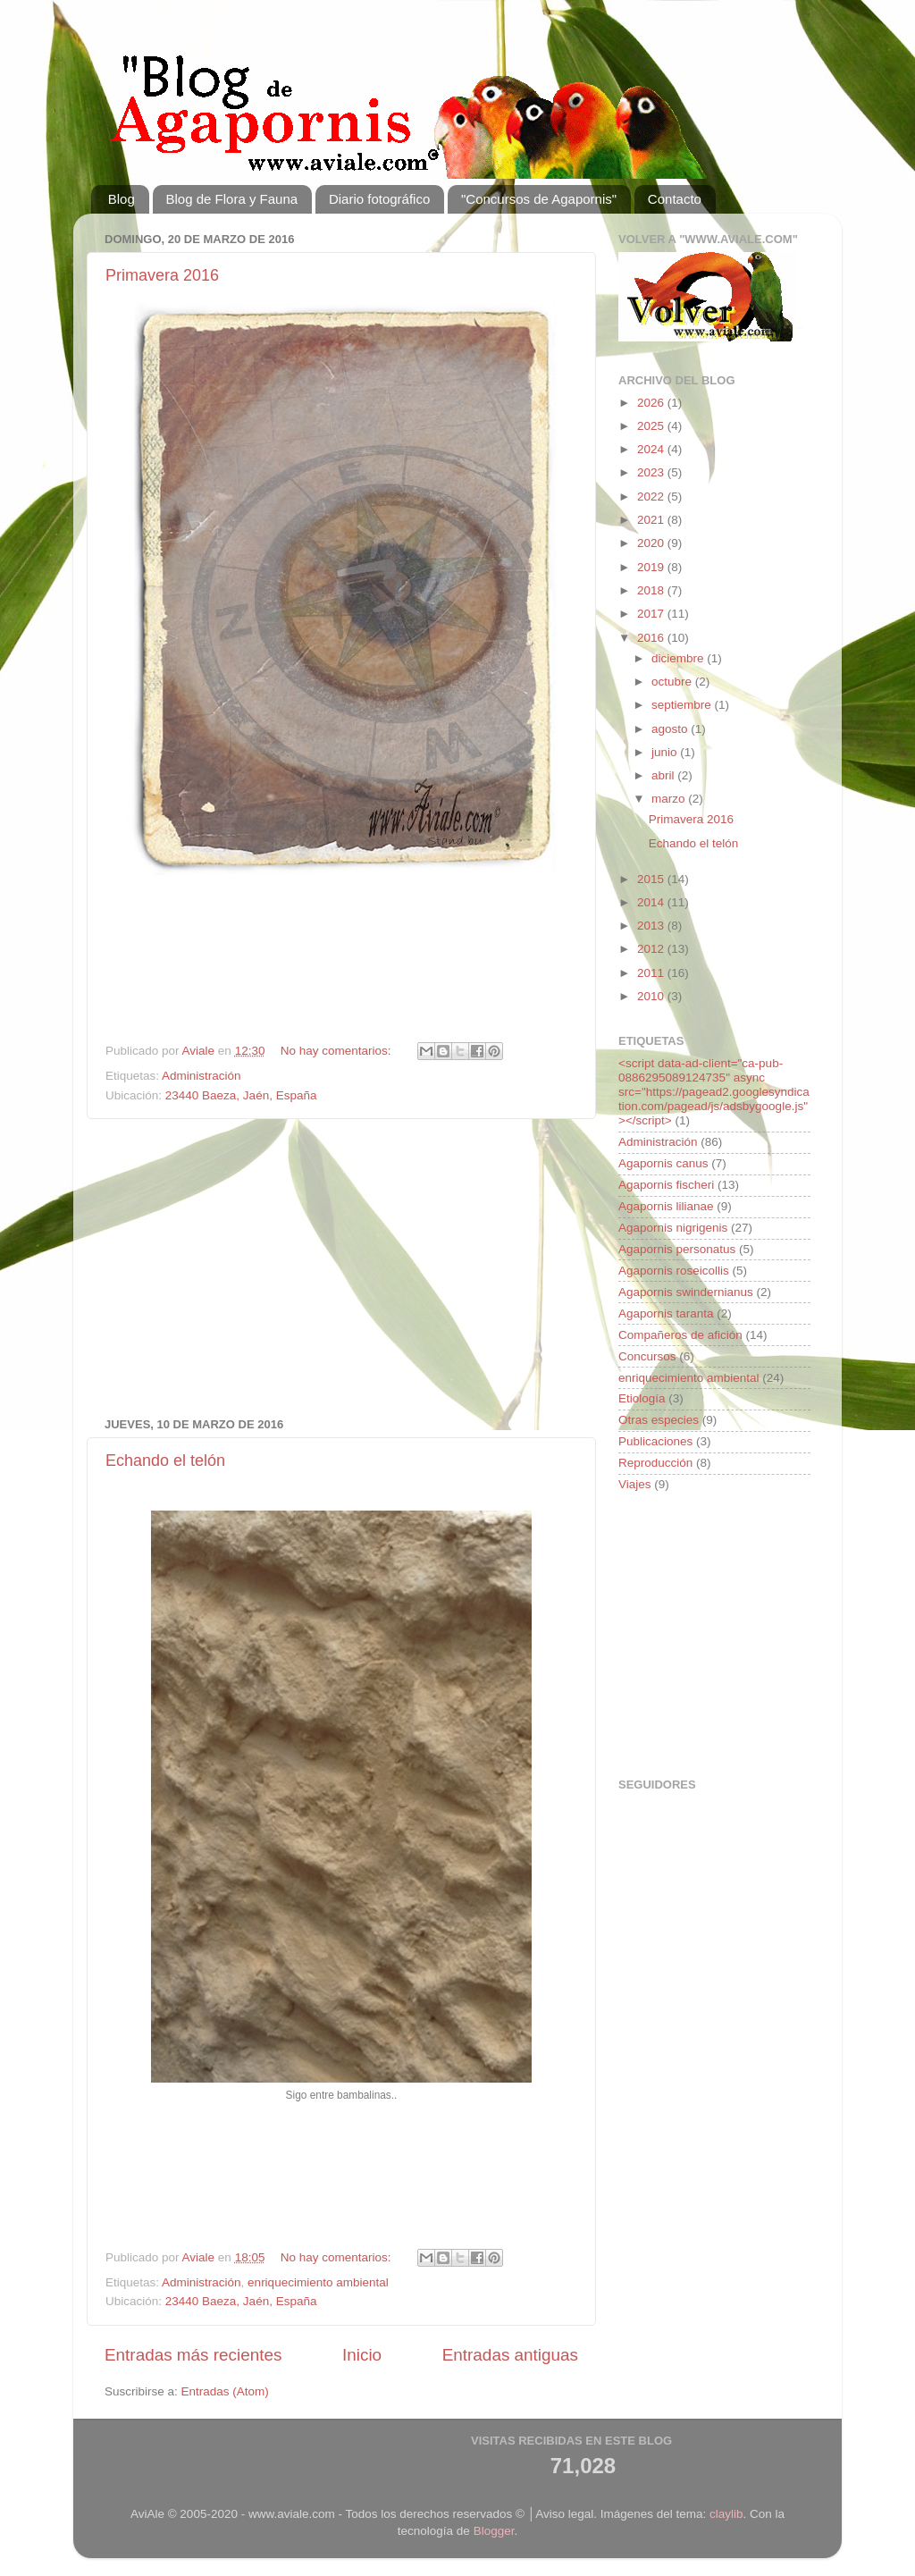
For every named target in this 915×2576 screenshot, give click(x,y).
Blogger (494, 2531)
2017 (652, 613)
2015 (652, 879)
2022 (652, 496)
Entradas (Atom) (225, 2391)
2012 (652, 948)
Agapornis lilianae (666, 1206)
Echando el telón (165, 1460)
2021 (652, 519)
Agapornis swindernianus (685, 1292)
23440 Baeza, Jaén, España (241, 1095)
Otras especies (658, 1420)
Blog (121, 198)
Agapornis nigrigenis (672, 1227)
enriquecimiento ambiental (318, 2282)
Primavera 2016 (162, 275)
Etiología (642, 1398)
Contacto (674, 198)
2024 (652, 449)
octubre (673, 681)
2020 (652, 543)
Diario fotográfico (379, 198)
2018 (652, 590)
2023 (652, 472)
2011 (652, 973)
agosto (671, 729)
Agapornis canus (663, 1163)
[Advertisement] (341, 961)
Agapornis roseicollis (673, 1270)
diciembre (679, 658)
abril (664, 775)
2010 (652, 996)
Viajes (634, 1484)
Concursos (647, 1356)
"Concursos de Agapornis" (539, 198)
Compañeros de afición (680, 1335)
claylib (726, 2514)
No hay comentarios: (338, 1050)
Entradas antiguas (510, 2354)
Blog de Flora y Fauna (232, 198)
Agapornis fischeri (666, 1184)
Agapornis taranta (666, 1313)
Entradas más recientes (193, 2354)
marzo (669, 798)
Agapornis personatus (676, 1249)
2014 (652, 902)
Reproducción (655, 1462)
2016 (652, 637)
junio (665, 752)
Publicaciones (655, 1441)
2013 (652, 925)
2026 (652, 402)
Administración (201, 1075)
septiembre (683, 704)
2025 (652, 426)
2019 (652, 567)
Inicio (362, 2354)
